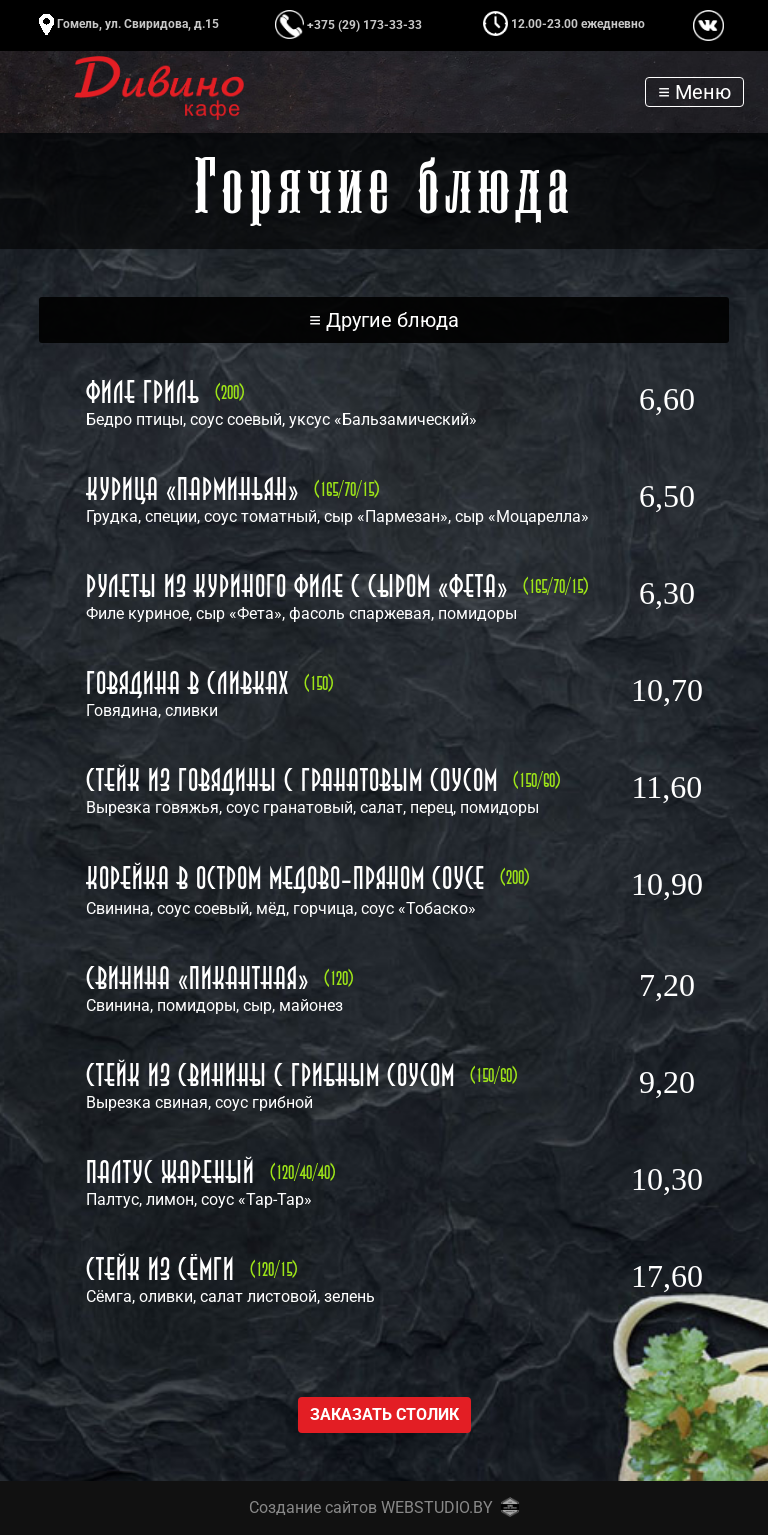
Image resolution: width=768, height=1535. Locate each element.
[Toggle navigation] (694, 92)
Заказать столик (384, 1414)
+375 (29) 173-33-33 (348, 25)
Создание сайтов (313, 1507)
